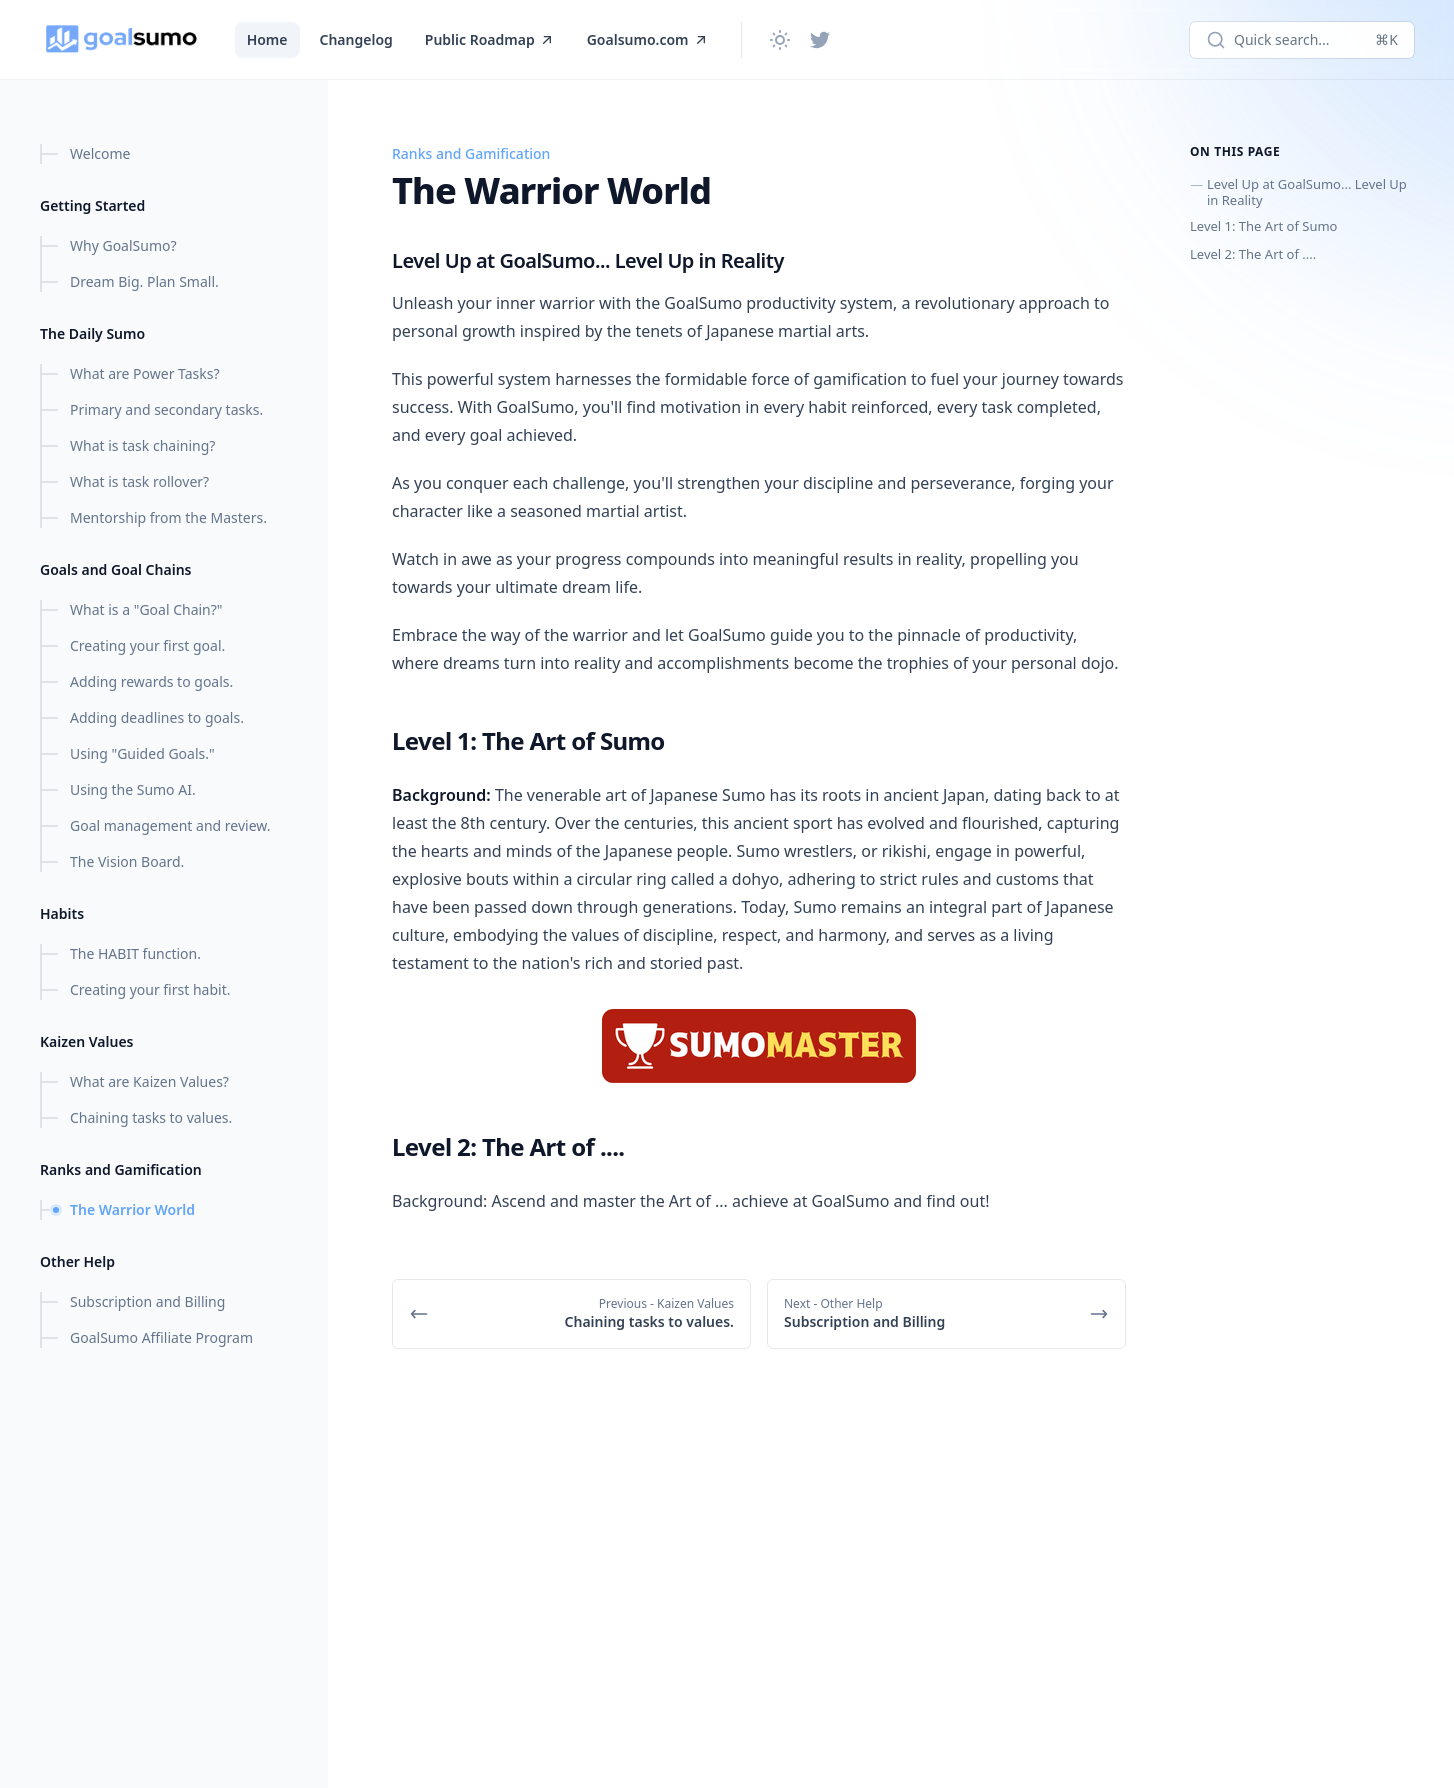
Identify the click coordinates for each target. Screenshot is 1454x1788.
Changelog (356, 39)
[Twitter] (820, 40)
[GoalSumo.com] (121, 40)
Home (267, 39)
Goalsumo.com (648, 39)
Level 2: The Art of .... (1253, 254)
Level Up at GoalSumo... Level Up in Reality (1307, 192)
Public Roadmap (490, 39)
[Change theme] (780, 40)
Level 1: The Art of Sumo (1264, 226)
